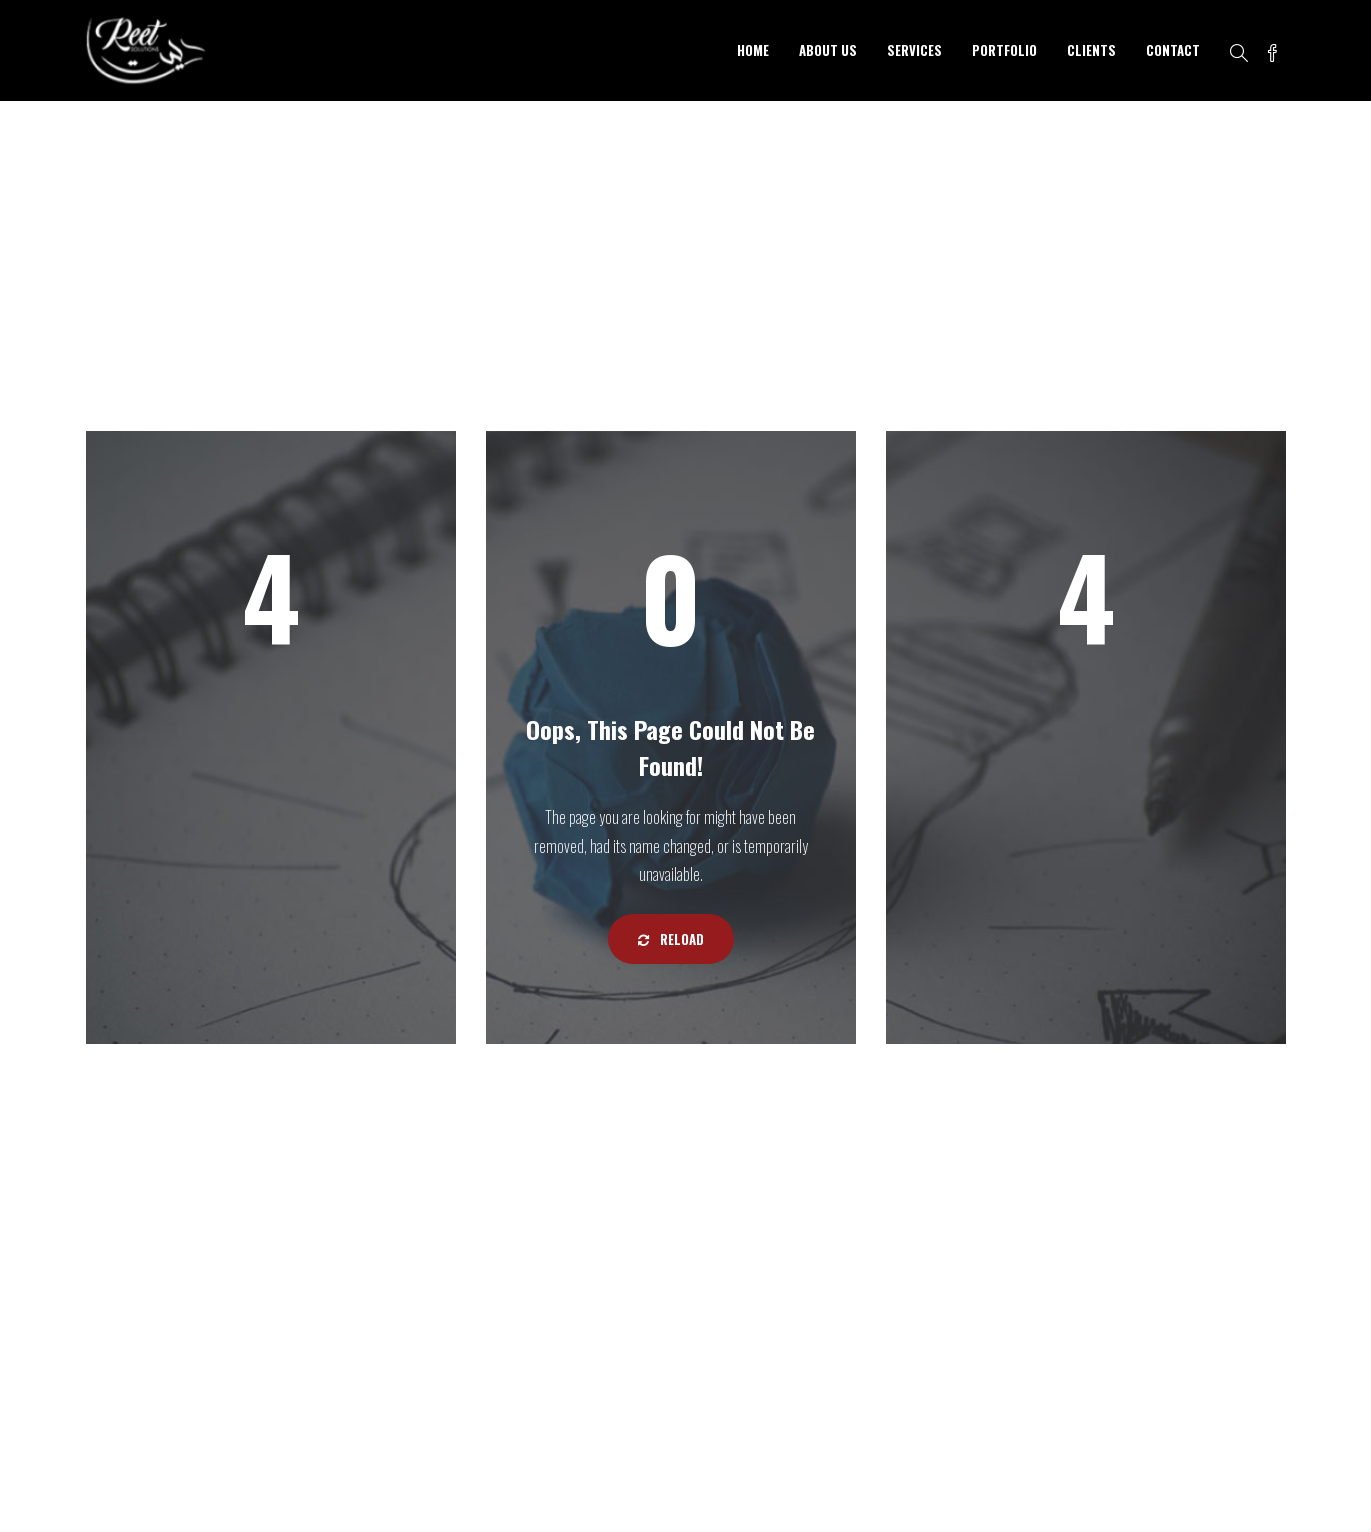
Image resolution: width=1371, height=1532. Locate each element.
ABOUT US (828, 50)
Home (1189, 258)
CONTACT (1173, 50)
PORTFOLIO (1004, 50)
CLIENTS (1091, 50)
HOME (753, 50)
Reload (671, 939)
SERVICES (914, 50)
